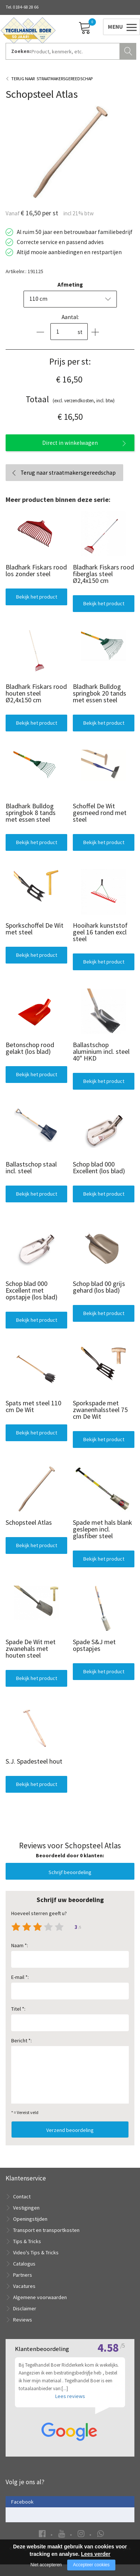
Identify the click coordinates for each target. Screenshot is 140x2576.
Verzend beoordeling (70, 2130)
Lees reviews (70, 2407)
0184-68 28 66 (25, 7)
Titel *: (18, 2008)
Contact (22, 2196)
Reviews (22, 2319)
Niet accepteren (46, 2564)
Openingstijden (30, 2219)
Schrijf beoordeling (70, 1872)
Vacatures (24, 2286)
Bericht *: (21, 2040)
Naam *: (19, 1945)
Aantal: (70, 317)
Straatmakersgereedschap (65, 78)
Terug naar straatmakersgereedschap (68, 472)
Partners (22, 2274)
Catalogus (24, 2263)
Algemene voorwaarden (40, 2297)
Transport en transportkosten (46, 2230)
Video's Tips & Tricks (36, 2252)
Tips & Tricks (27, 2241)
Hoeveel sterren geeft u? (39, 1913)
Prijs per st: (70, 361)
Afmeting (70, 284)
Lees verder (96, 2554)
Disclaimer (24, 2308)
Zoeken (128, 50)
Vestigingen (26, 2207)
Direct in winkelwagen (70, 442)
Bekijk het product (36, 596)
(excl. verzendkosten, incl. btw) (70, 399)
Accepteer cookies (91, 2564)
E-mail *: (20, 1977)
